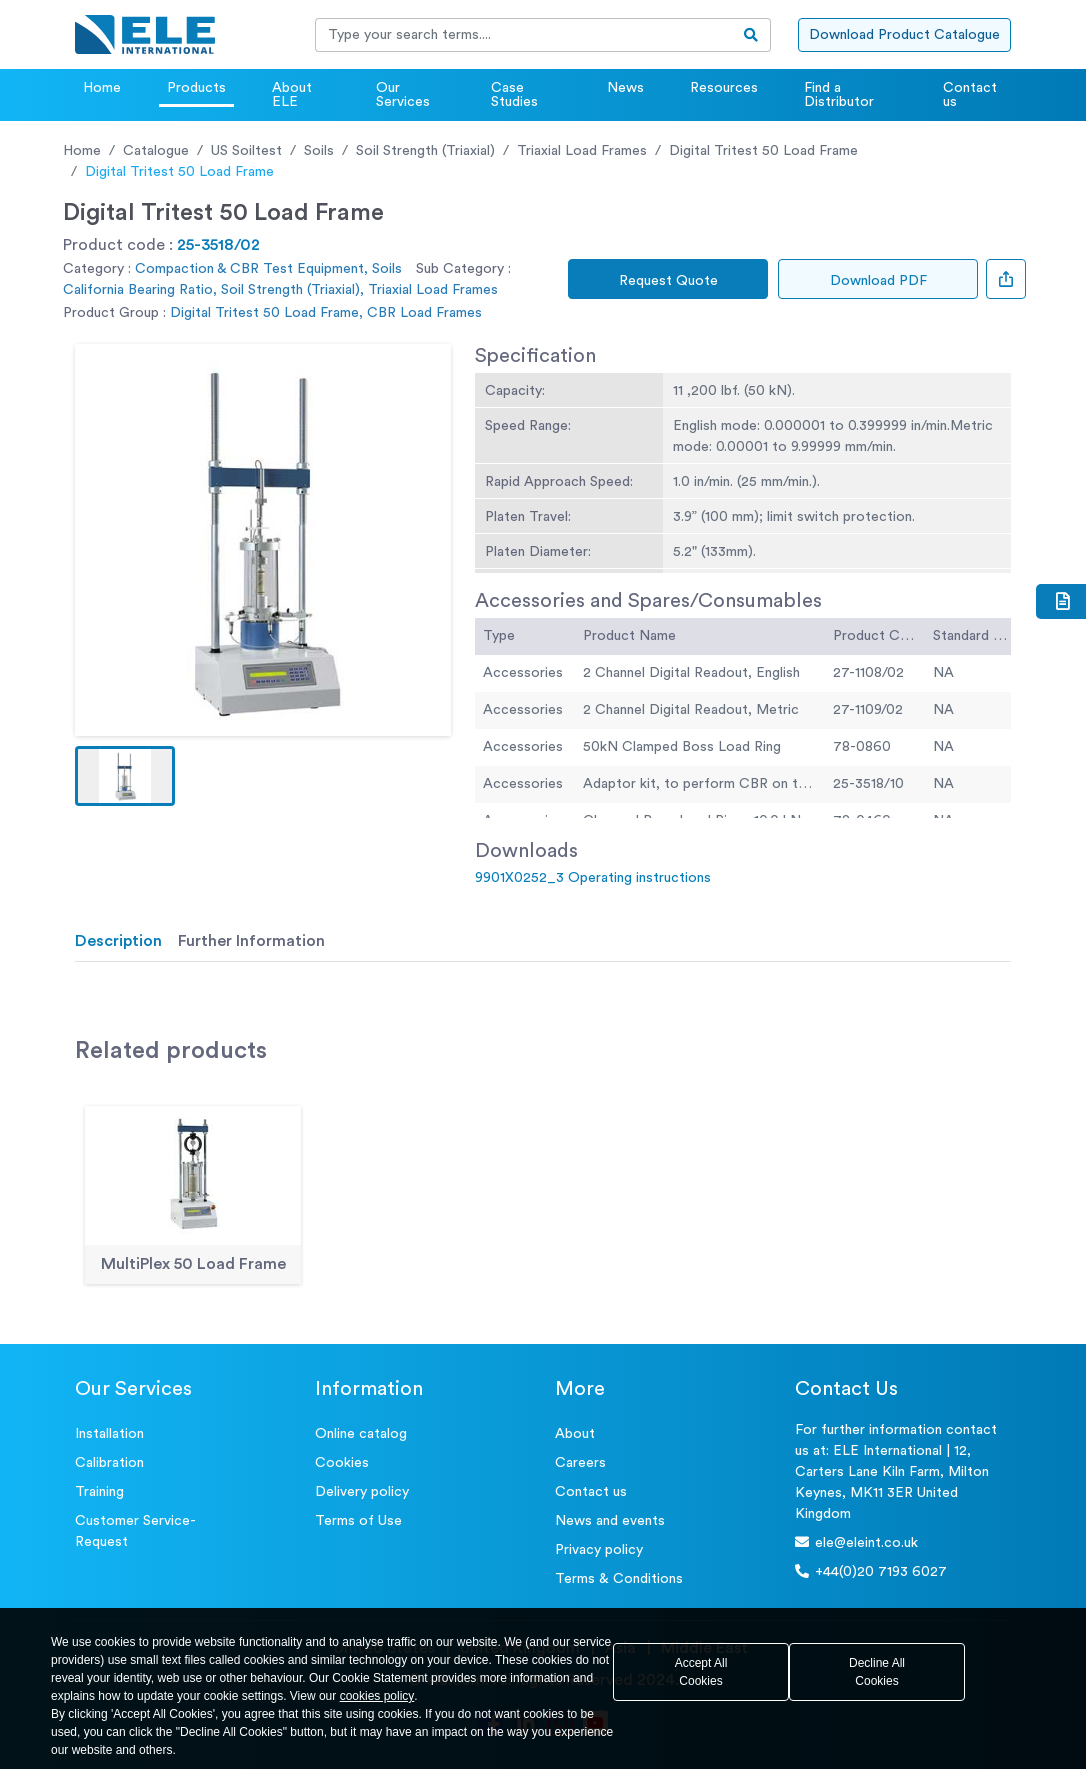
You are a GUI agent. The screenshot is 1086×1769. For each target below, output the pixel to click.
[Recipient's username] (524, 35)
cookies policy (377, 1696)
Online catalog (361, 1434)
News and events (610, 1521)
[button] (125, 776)
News (625, 88)
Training (99, 1492)
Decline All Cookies (877, 1672)
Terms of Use (358, 1521)
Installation (109, 1434)
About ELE (292, 95)
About (575, 1434)
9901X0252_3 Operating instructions (593, 878)
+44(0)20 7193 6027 (871, 1571)
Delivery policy (362, 1492)
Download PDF (878, 281)
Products (196, 88)
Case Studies (514, 95)
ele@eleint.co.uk (856, 1542)
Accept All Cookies (701, 1672)
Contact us (970, 95)
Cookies (342, 1463)
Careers (580, 1463)
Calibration (109, 1463)
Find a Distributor (839, 95)
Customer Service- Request (135, 1531)
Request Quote (668, 281)
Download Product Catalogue (904, 35)
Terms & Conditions (619, 1579)
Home (102, 88)
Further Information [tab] (251, 941)
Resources (724, 88)
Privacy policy (599, 1550)
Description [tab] (118, 941)
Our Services (403, 95)
